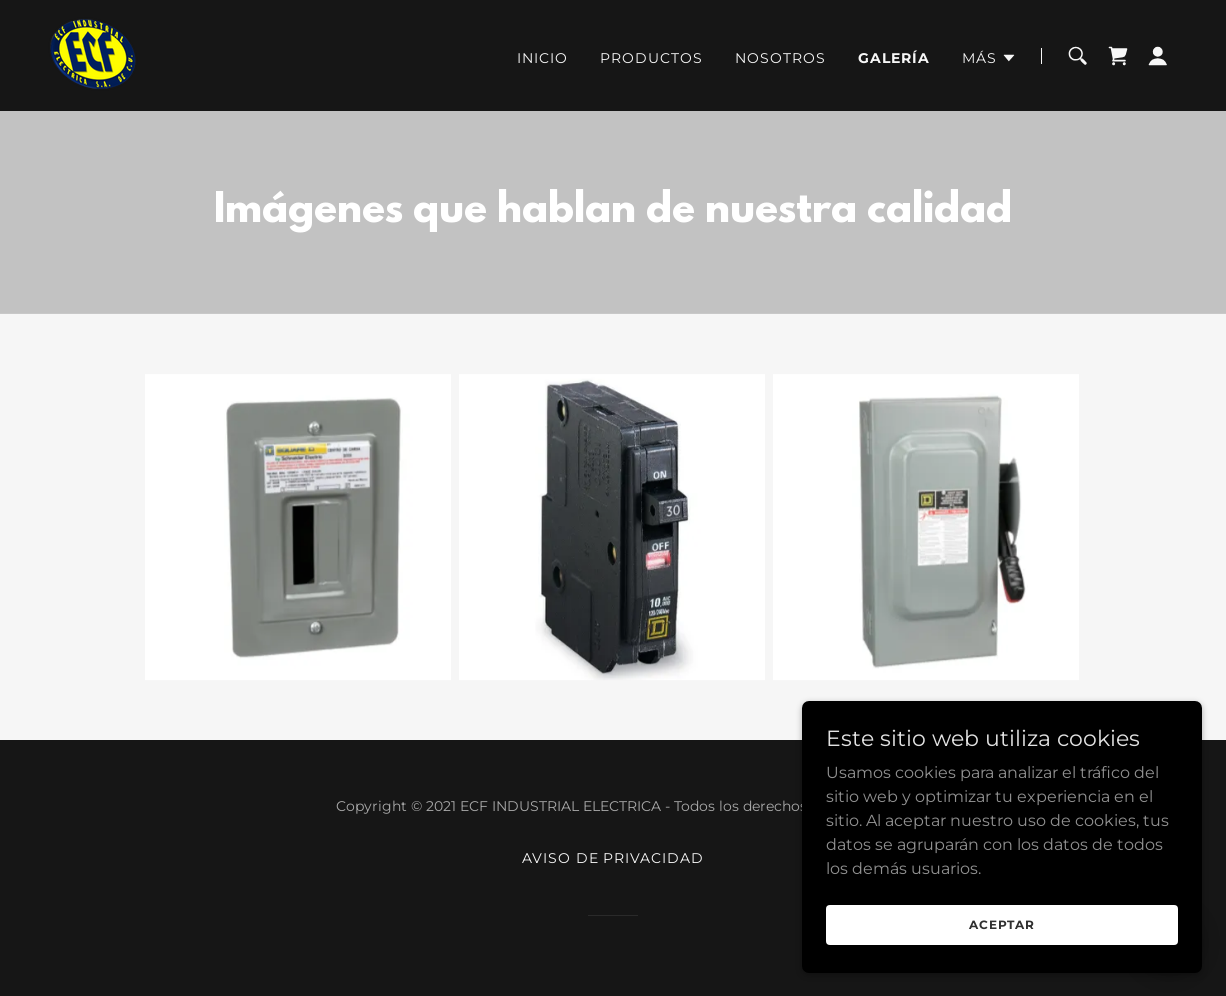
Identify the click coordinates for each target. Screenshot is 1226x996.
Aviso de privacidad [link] (613, 858)
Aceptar (1002, 924)
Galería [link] (894, 58)
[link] (94, 54)
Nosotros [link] (780, 58)
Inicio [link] (542, 58)
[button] (989, 58)
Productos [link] (651, 58)
